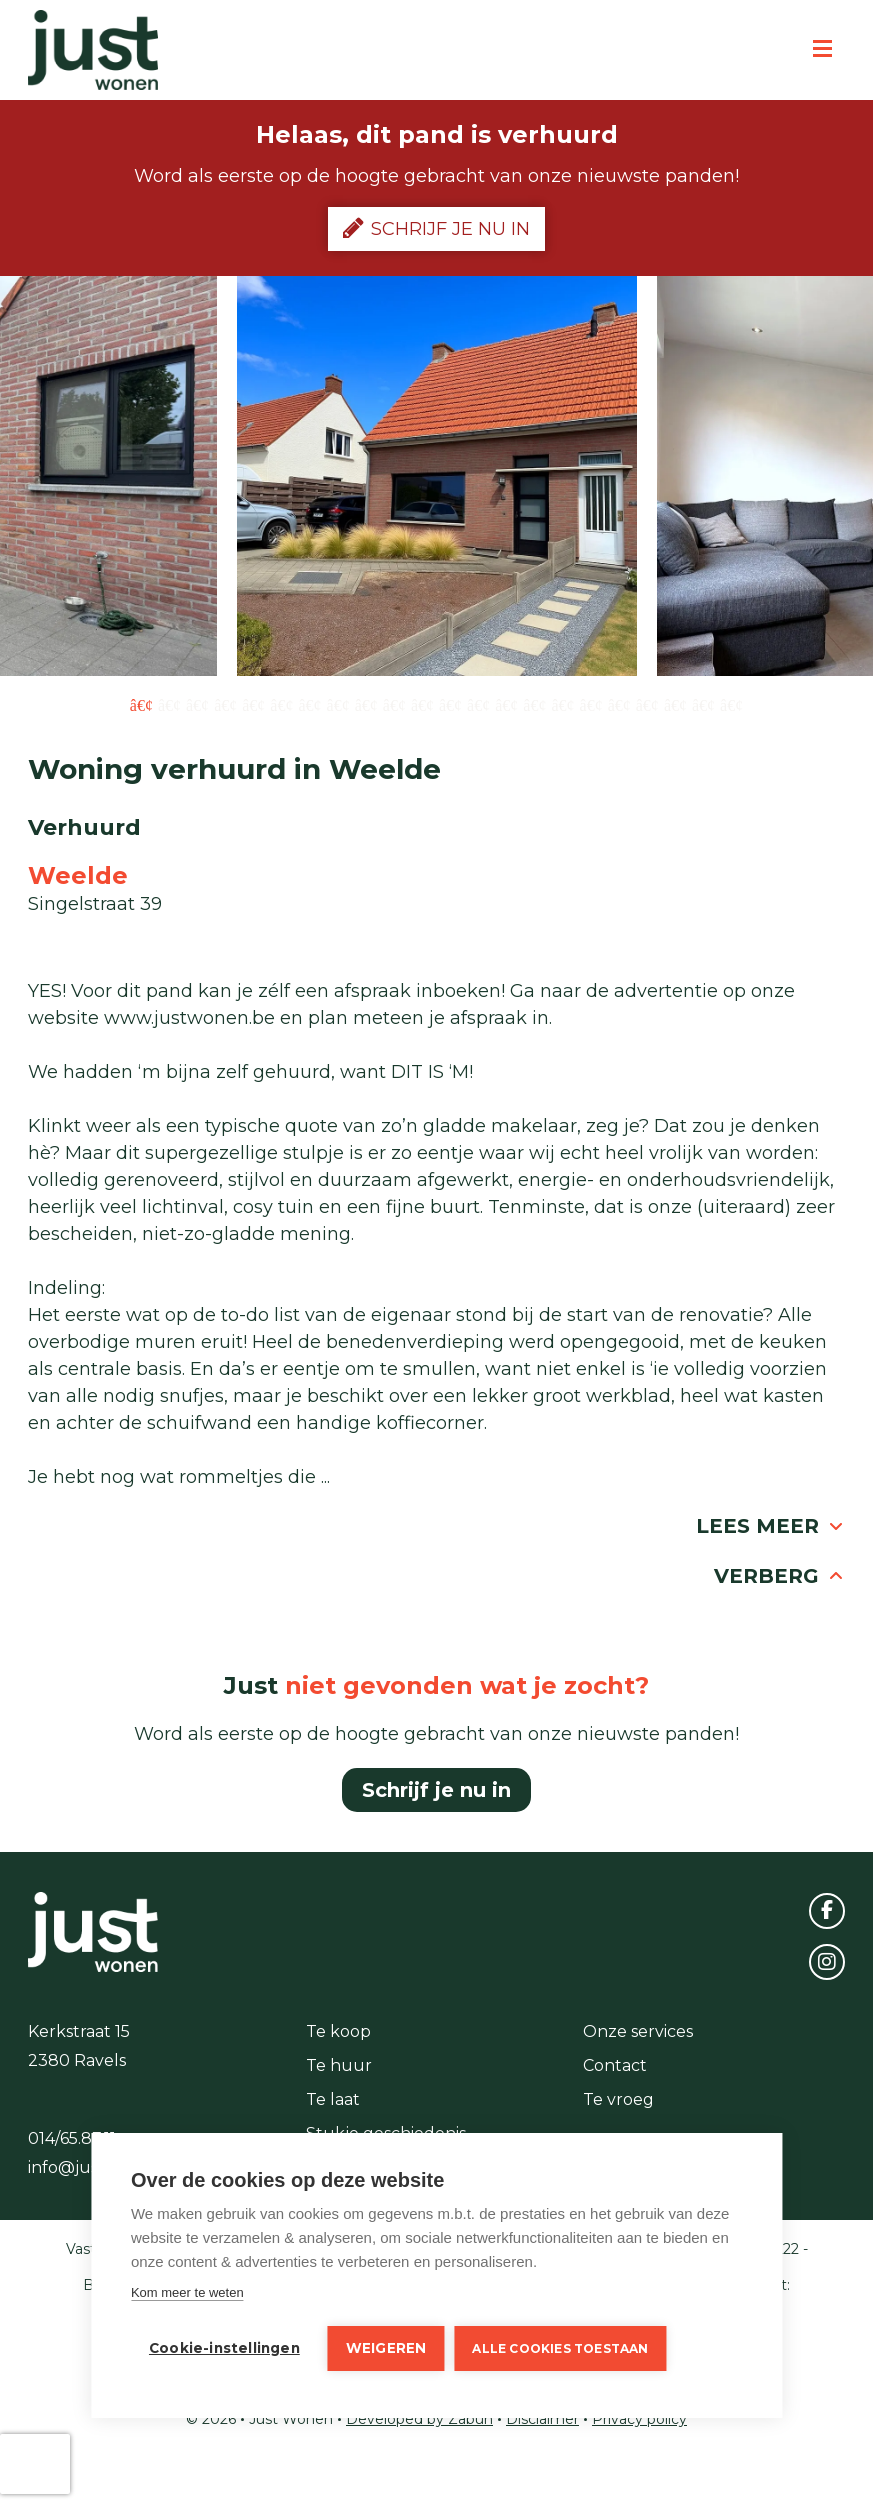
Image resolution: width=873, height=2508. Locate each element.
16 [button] (562, 704)
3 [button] (197, 704)
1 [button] (141, 704)
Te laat (333, 2099)
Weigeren (386, 2348)
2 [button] (169, 704)
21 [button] (703, 704)
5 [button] (253, 704)
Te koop (338, 2031)
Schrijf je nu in (436, 228)
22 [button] (731, 704)
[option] (437, 476)
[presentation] (35, 2464)
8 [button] (338, 704)
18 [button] (619, 704)
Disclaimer (542, 2419)
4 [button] (225, 704)
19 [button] (647, 704)
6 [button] (281, 704)
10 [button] (394, 704)
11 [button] (422, 704)
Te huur (339, 2065)
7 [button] (309, 704)
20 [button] (675, 704)
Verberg (779, 1576)
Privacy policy (639, 2419)
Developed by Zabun (419, 2419)
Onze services (638, 2031)
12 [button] (450, 704)
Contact (615, 2065)
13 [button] (478, 704)
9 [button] (366, 704)
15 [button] (534, 704)
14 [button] (506, 704)
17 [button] (591, 704)
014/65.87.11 (72, 2138)
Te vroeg (618, 2099)
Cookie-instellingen (224, 2348)
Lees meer (770, 1526)
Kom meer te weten (187, 2292)
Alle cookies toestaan (560, 2348)
